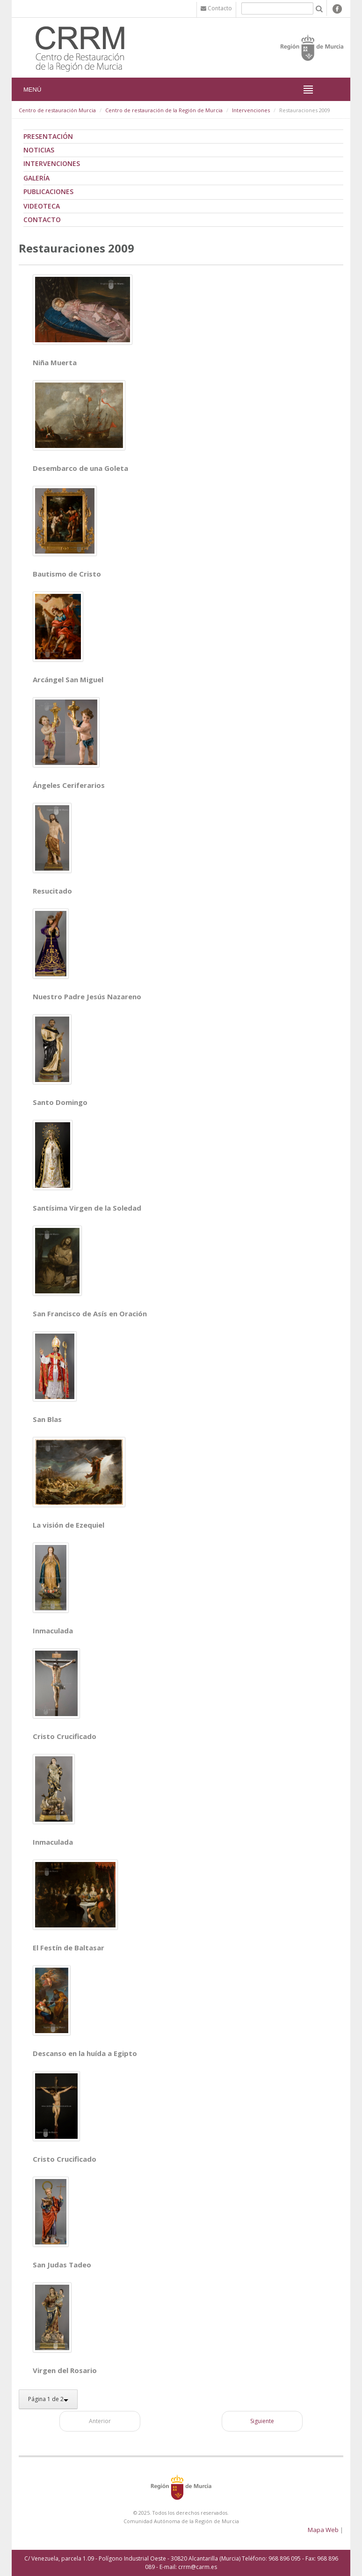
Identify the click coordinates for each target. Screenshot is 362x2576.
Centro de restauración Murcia (57, 110)
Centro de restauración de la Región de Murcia (164, 110)
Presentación (48, 136)
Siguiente (262, 2421)
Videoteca (41, 206)
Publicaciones (48, 191)
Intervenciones (251, 110)
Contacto (42, 219)
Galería (36, 177)
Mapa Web (323, 2529)
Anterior (100, 2421)
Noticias (38, 149)
